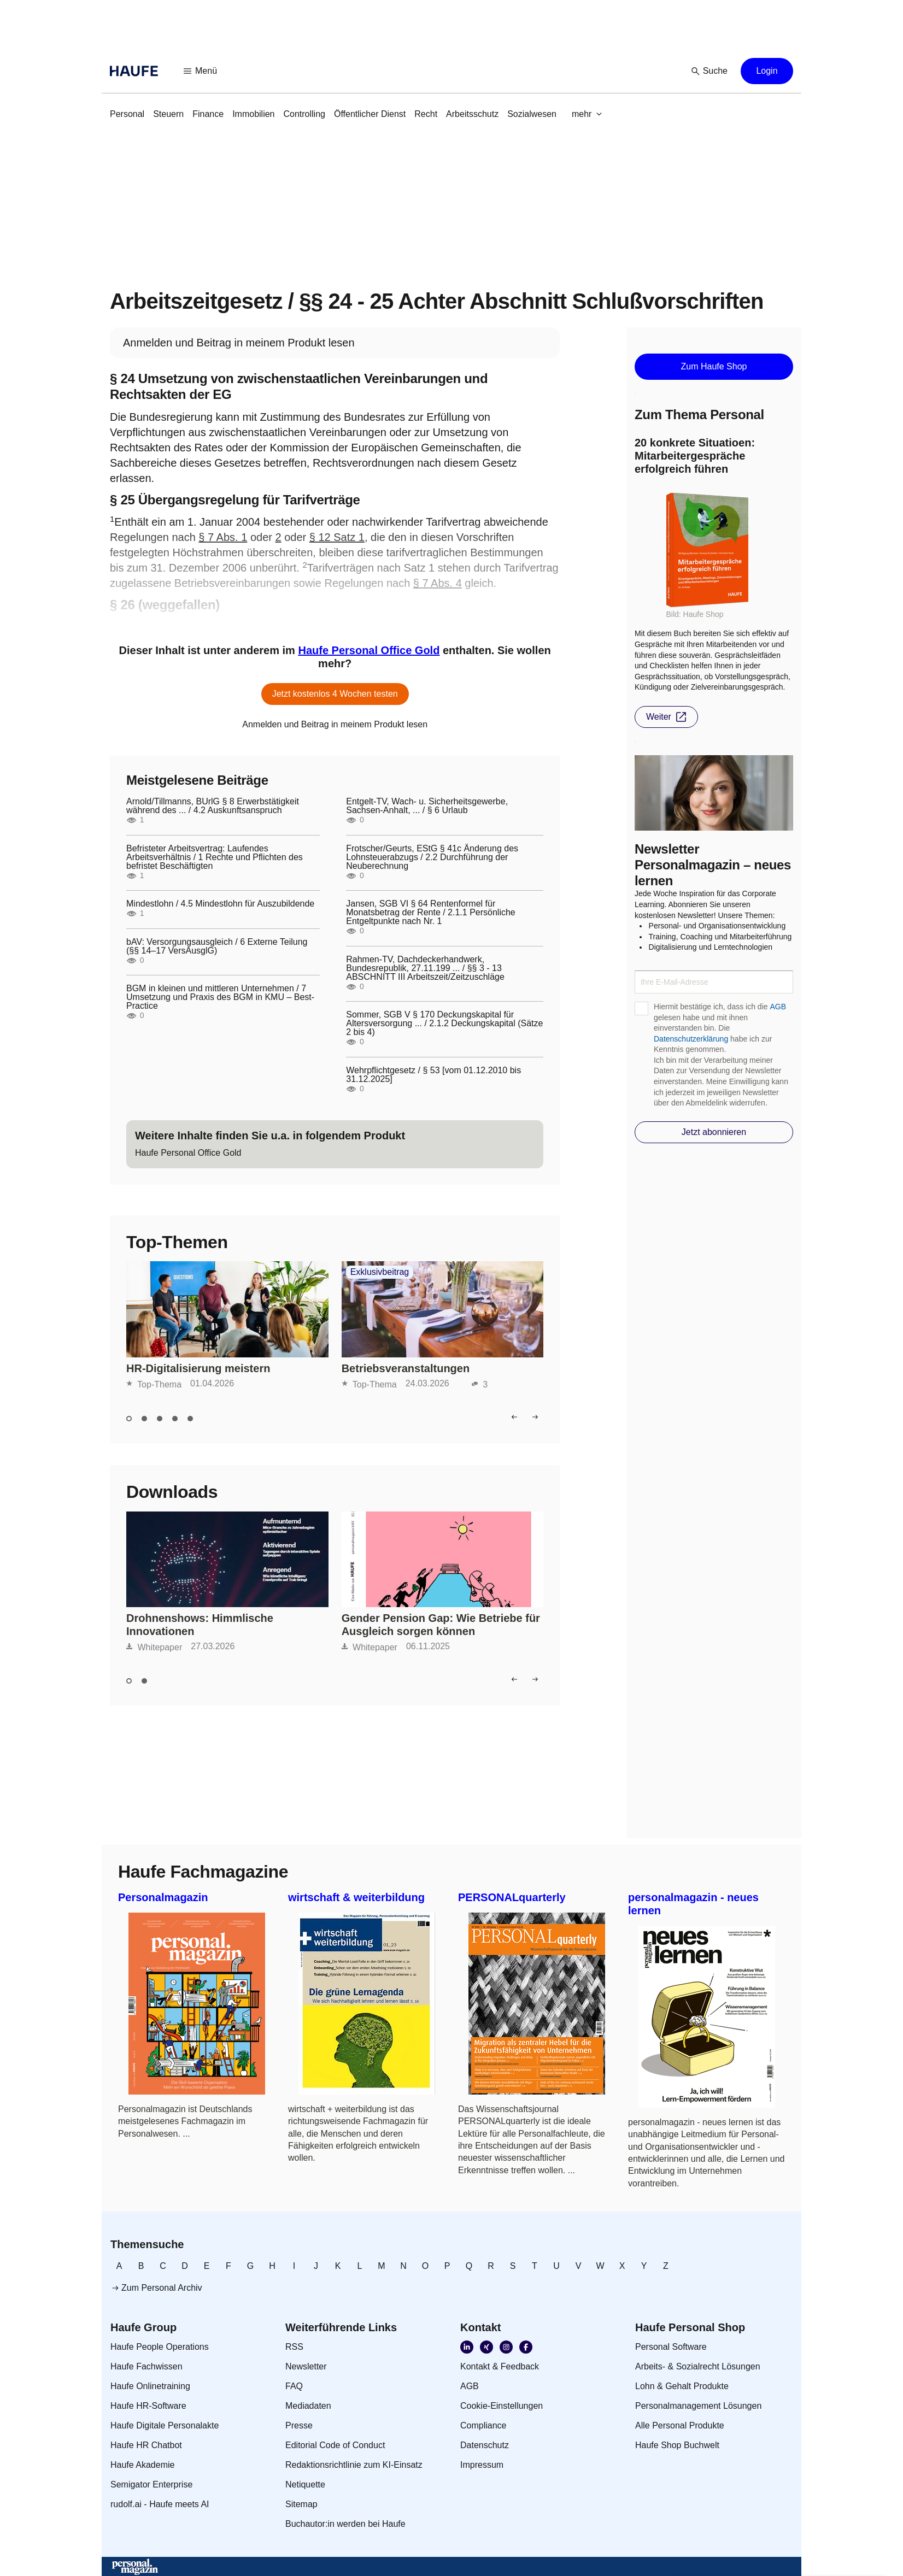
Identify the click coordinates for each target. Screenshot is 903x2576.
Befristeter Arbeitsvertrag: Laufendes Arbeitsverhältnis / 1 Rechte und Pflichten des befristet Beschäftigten (214, 857)
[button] (201, 71)
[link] (127, 114)
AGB (778, 1006)
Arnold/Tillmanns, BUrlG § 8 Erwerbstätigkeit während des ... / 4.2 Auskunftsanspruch (212, 806)
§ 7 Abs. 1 (222, 537)
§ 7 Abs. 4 (437, 583)
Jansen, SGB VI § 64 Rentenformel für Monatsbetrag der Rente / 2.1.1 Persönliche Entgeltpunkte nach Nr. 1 (430, 912)
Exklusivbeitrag (379, 1272)
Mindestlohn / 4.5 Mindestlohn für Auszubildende (220, 903)
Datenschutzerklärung (691, 1038)
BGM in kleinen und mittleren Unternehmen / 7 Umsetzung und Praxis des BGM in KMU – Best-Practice (220, 997)
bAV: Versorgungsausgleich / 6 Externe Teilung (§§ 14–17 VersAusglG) (216, 946)
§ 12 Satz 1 (337, 537)
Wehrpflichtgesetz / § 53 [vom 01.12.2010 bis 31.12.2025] (433, 1075)
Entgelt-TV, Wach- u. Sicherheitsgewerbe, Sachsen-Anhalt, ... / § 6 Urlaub (427, 806)
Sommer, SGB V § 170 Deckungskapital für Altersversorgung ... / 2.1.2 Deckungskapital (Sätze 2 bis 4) (444, 1023)
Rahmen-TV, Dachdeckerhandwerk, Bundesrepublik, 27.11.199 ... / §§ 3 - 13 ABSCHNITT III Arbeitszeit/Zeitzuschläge (425, 968)
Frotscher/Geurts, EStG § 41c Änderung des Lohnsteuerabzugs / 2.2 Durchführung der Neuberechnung (432, 857)
